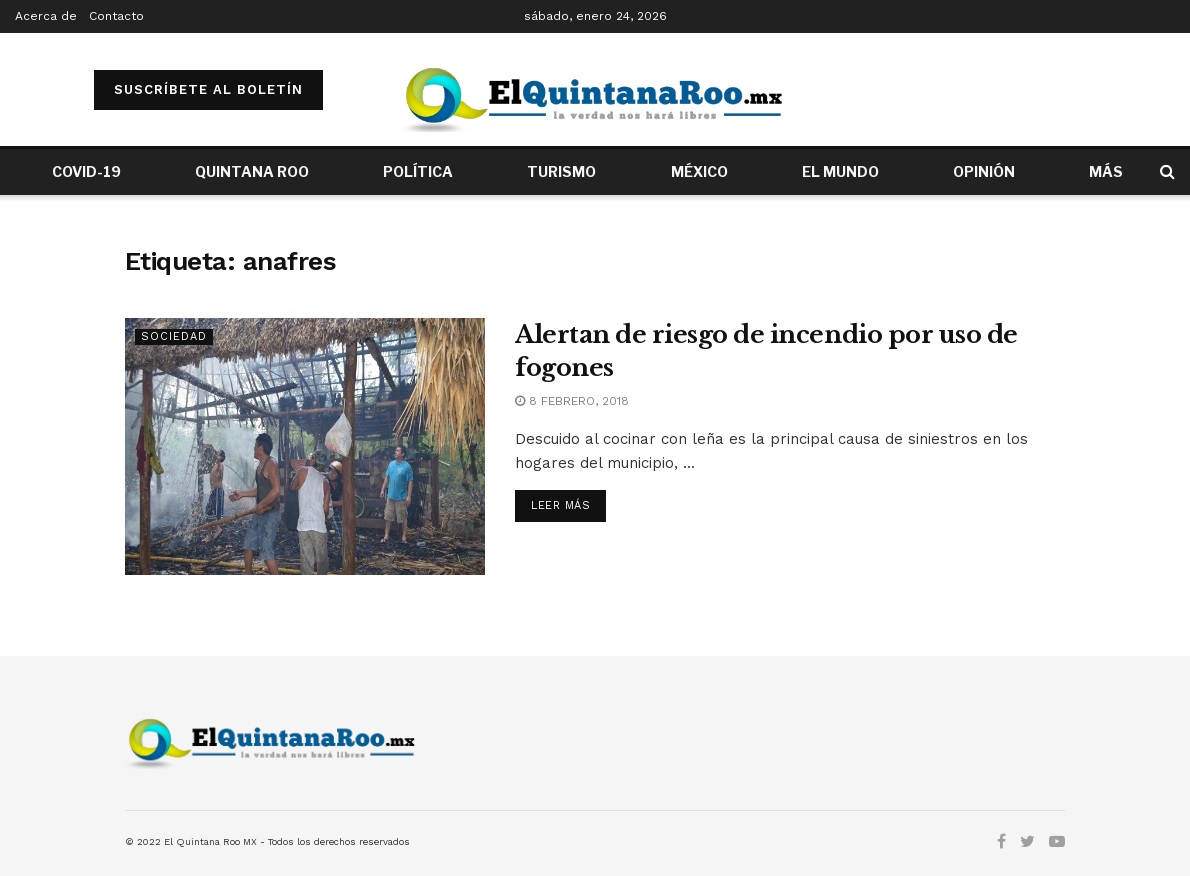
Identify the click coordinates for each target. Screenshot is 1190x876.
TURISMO (561, 171)
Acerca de (46, 16)
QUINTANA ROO (252, 171)
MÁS (1106, 171)
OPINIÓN (984, 171)
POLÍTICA (418, 171)
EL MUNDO (840, 171)
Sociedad (174, 336)
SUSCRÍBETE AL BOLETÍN (208, 89)
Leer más (560, 505)
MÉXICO (699, 171)
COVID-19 (86, 171)
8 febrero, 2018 (572, 401)
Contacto (116, 16)
